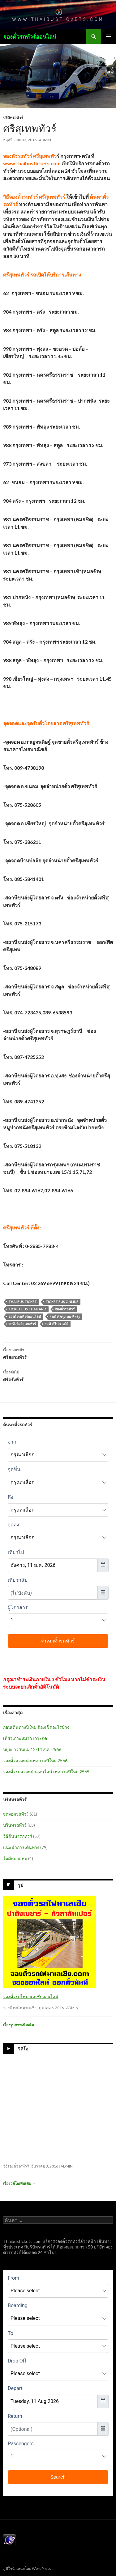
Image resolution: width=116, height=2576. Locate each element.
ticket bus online (61, 1302)
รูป (20, 1885)
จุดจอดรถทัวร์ (16, 1814)
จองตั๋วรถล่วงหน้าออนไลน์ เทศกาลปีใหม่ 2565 (46, 1771)
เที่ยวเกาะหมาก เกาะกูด (25, 1738)
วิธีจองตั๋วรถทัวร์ (16, 2166)
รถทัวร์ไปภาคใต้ (56, 1324)
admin (45, 139)
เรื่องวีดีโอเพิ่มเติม (19, 2183)
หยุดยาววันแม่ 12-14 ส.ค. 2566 (32, 1749)
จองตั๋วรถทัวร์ (65, 1309)
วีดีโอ (23, 2048)
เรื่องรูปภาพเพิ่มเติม (20, 2025)
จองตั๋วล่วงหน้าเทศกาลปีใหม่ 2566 (35, 1760)
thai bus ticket (22, 1302)
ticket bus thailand (27, 1309)
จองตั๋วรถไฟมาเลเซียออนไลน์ (30, 1996)
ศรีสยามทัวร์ (58, 1353)
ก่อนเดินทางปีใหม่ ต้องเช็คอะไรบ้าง (36, 1727)
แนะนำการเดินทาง (21, 1847)
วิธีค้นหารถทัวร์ (17, 1836)
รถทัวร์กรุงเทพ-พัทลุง (65, 1316)
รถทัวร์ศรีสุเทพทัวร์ (22, 1324)
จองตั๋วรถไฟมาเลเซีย (20, 2007)
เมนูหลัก (108, 36)
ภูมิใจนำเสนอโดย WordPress (27, 2568)
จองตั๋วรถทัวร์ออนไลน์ (29, 36)
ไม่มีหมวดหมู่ (15, 1858)
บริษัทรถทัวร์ (13, 117)
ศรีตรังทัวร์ (58, 1375)
